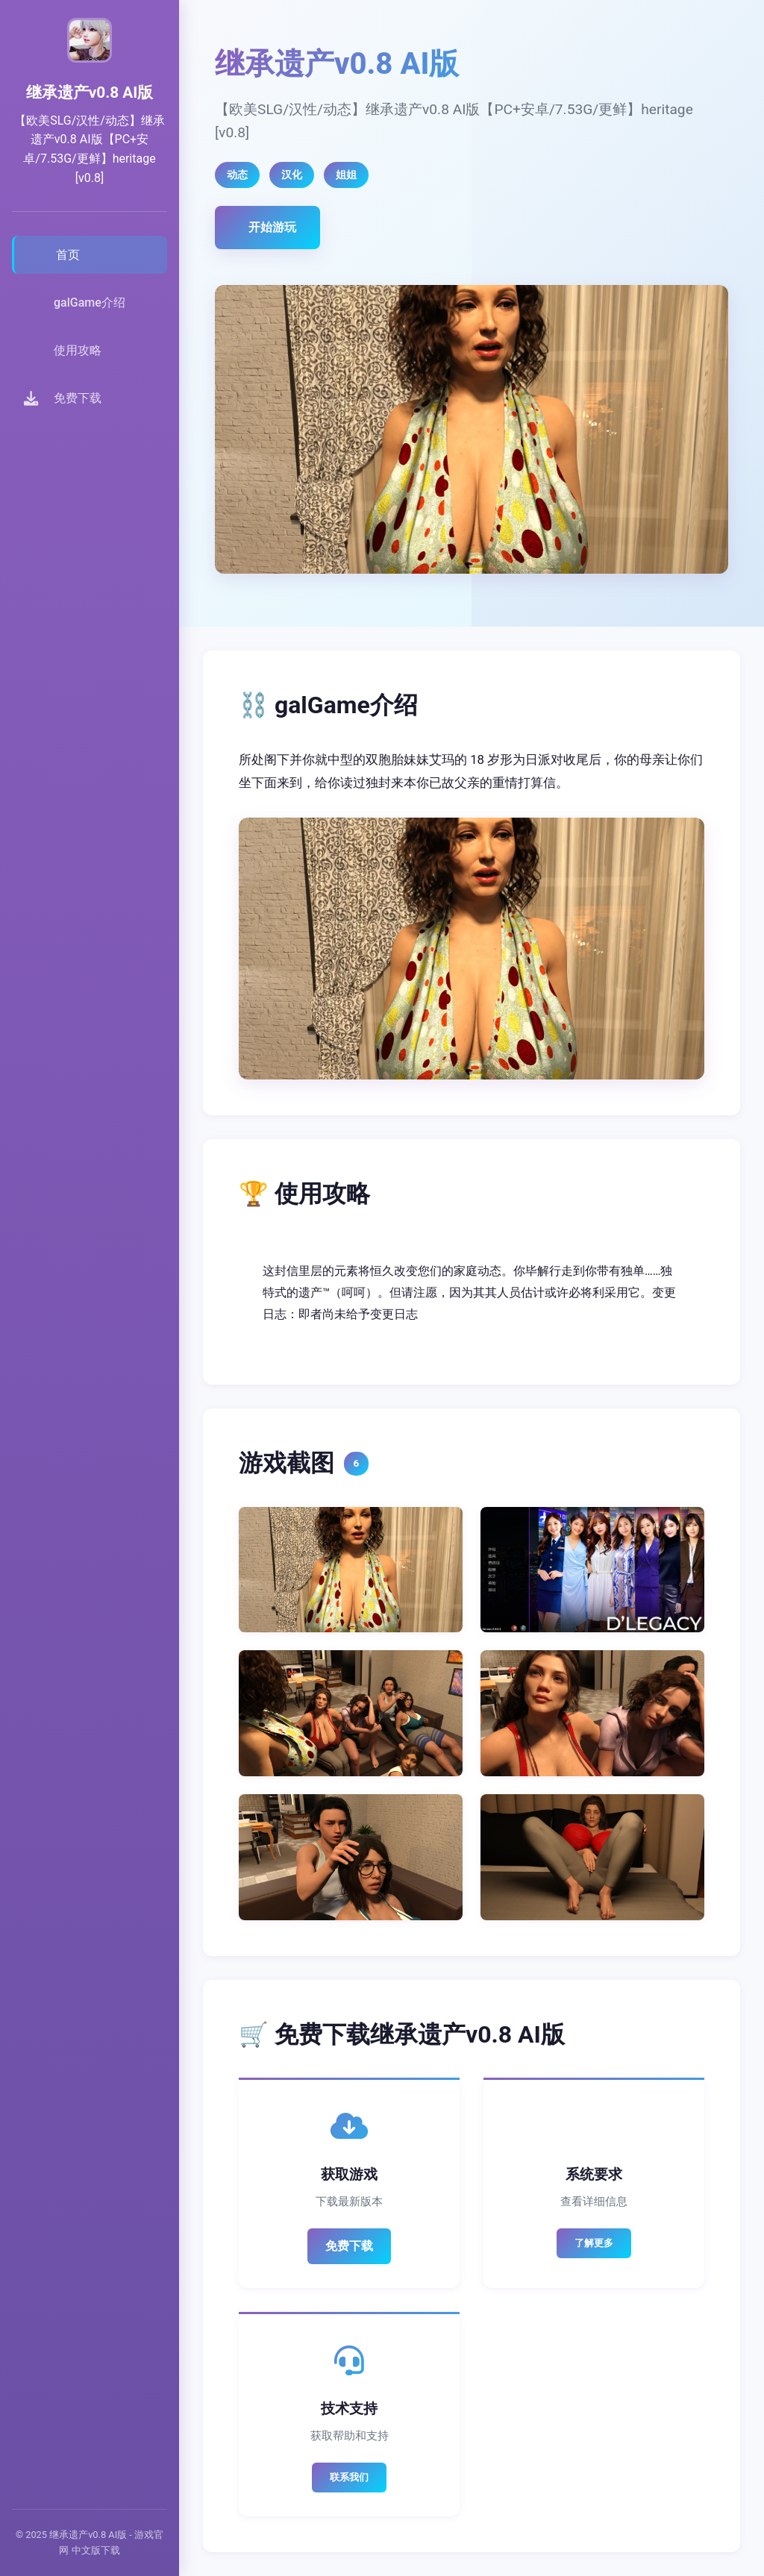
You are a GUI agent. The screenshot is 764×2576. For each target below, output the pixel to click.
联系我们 (349, 2477)
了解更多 (593, 2242)
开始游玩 (272, 227)
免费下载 (349, 2246)
